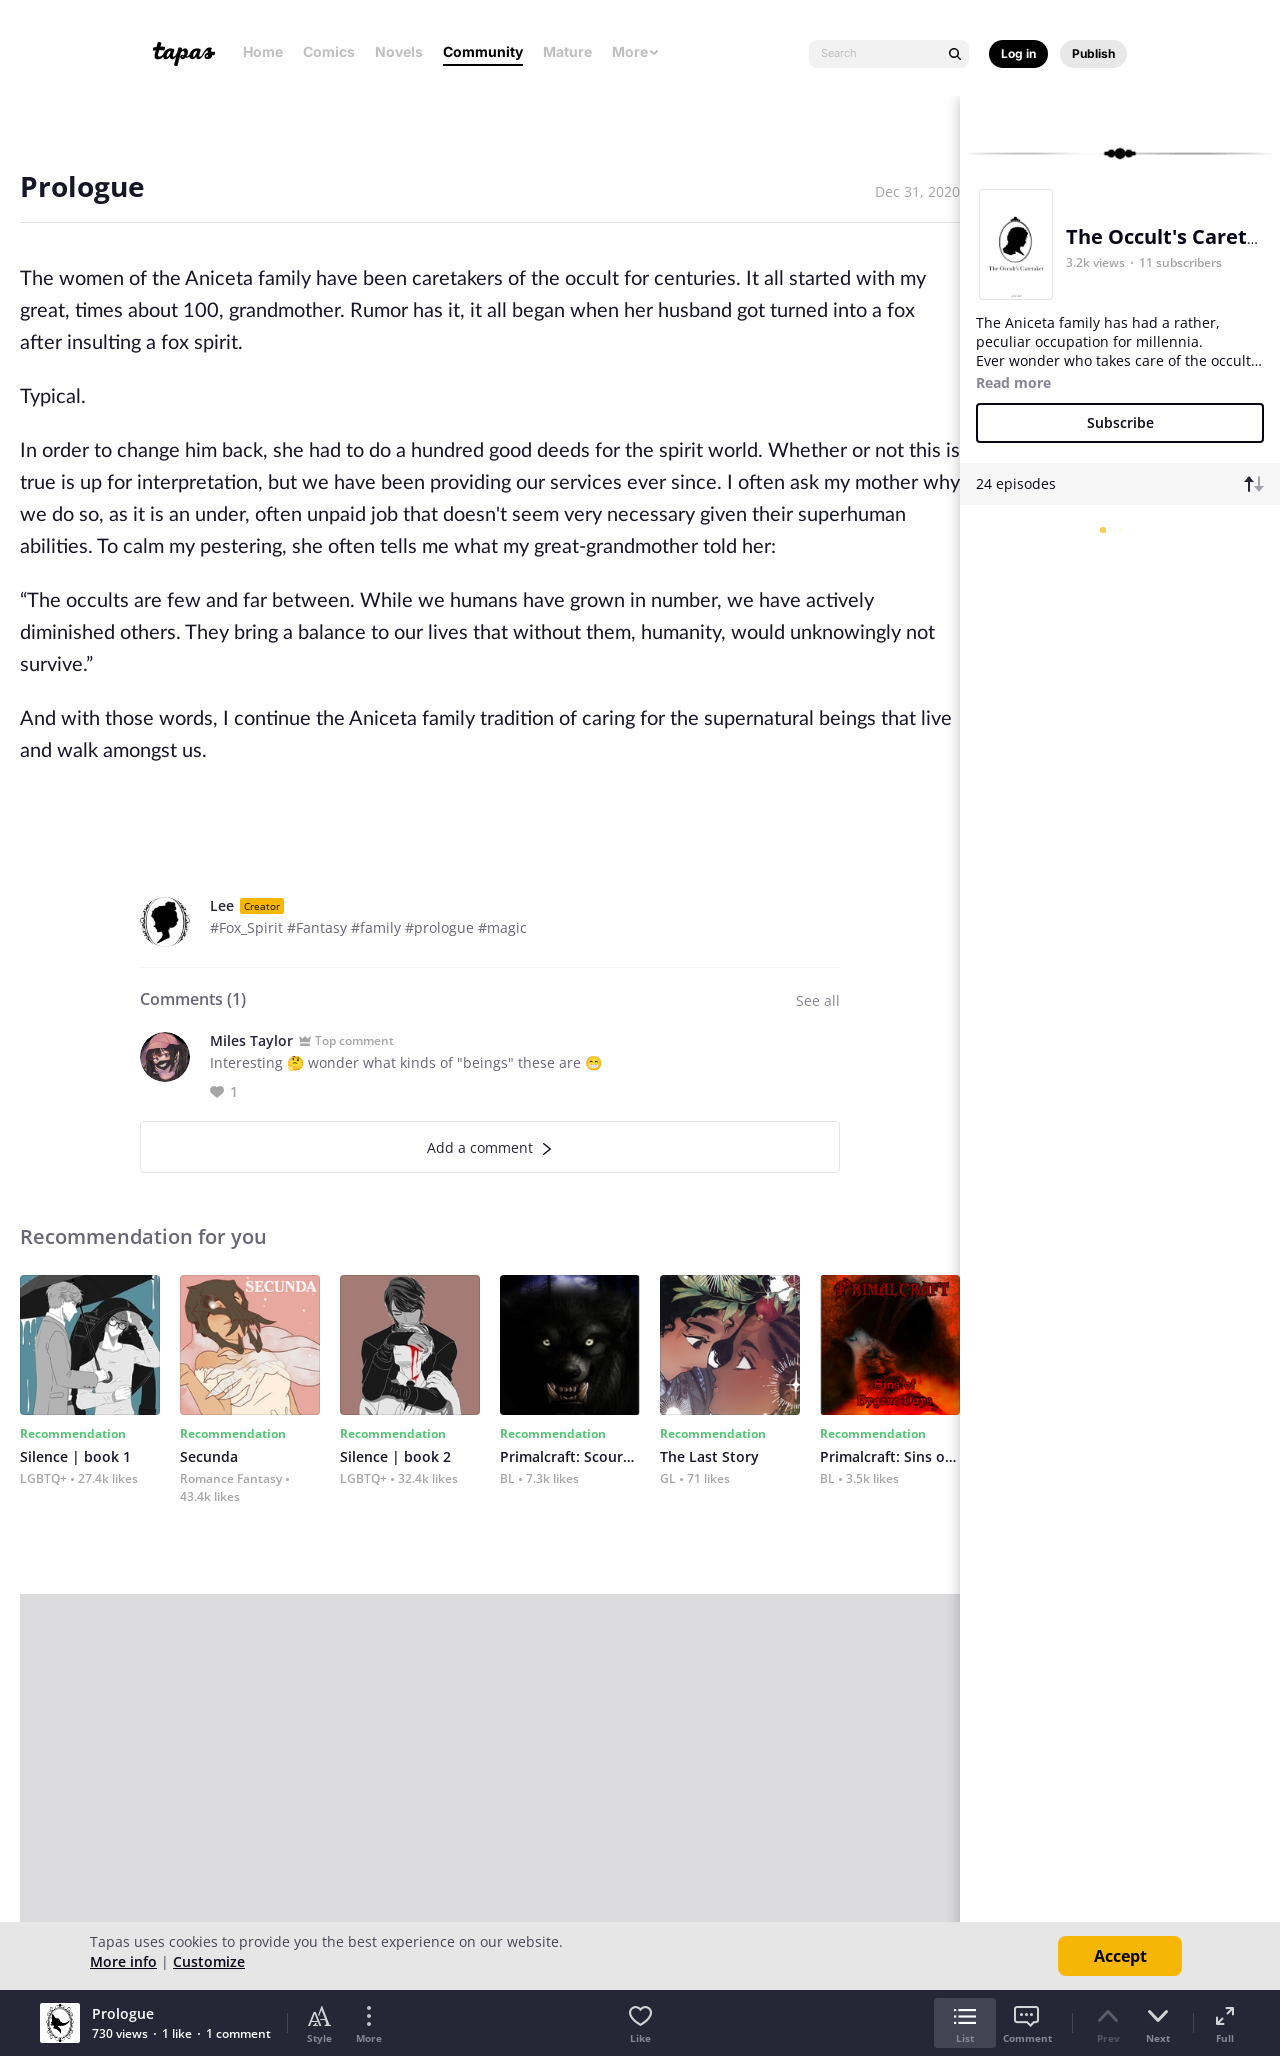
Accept (1120, 1956)
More (636, 51)
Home (263, 51)
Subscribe (1120, 422)
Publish (1093, 53)
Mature (567, 51)
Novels (399, 51)
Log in (1018, 53)
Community (483, 51)
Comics (329, 51)
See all (818, 1000)
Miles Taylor (251, 1040)
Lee (222, 905)
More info (123, 1961)
